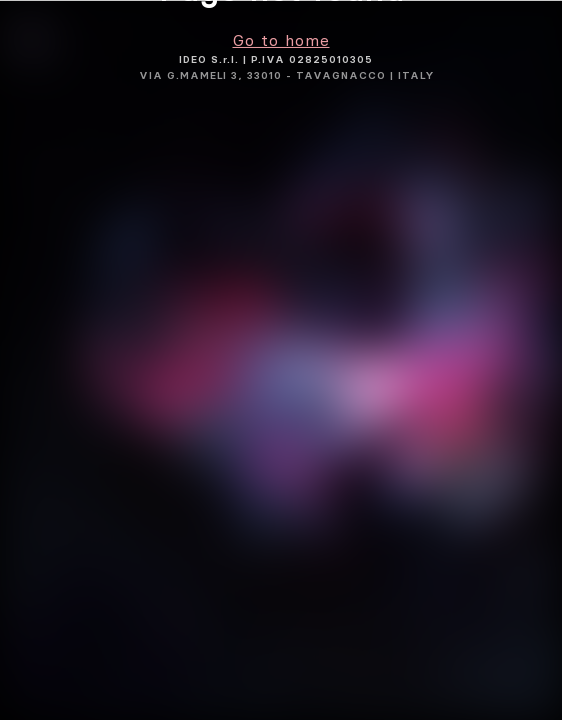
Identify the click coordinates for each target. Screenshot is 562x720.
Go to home (281, 40)
